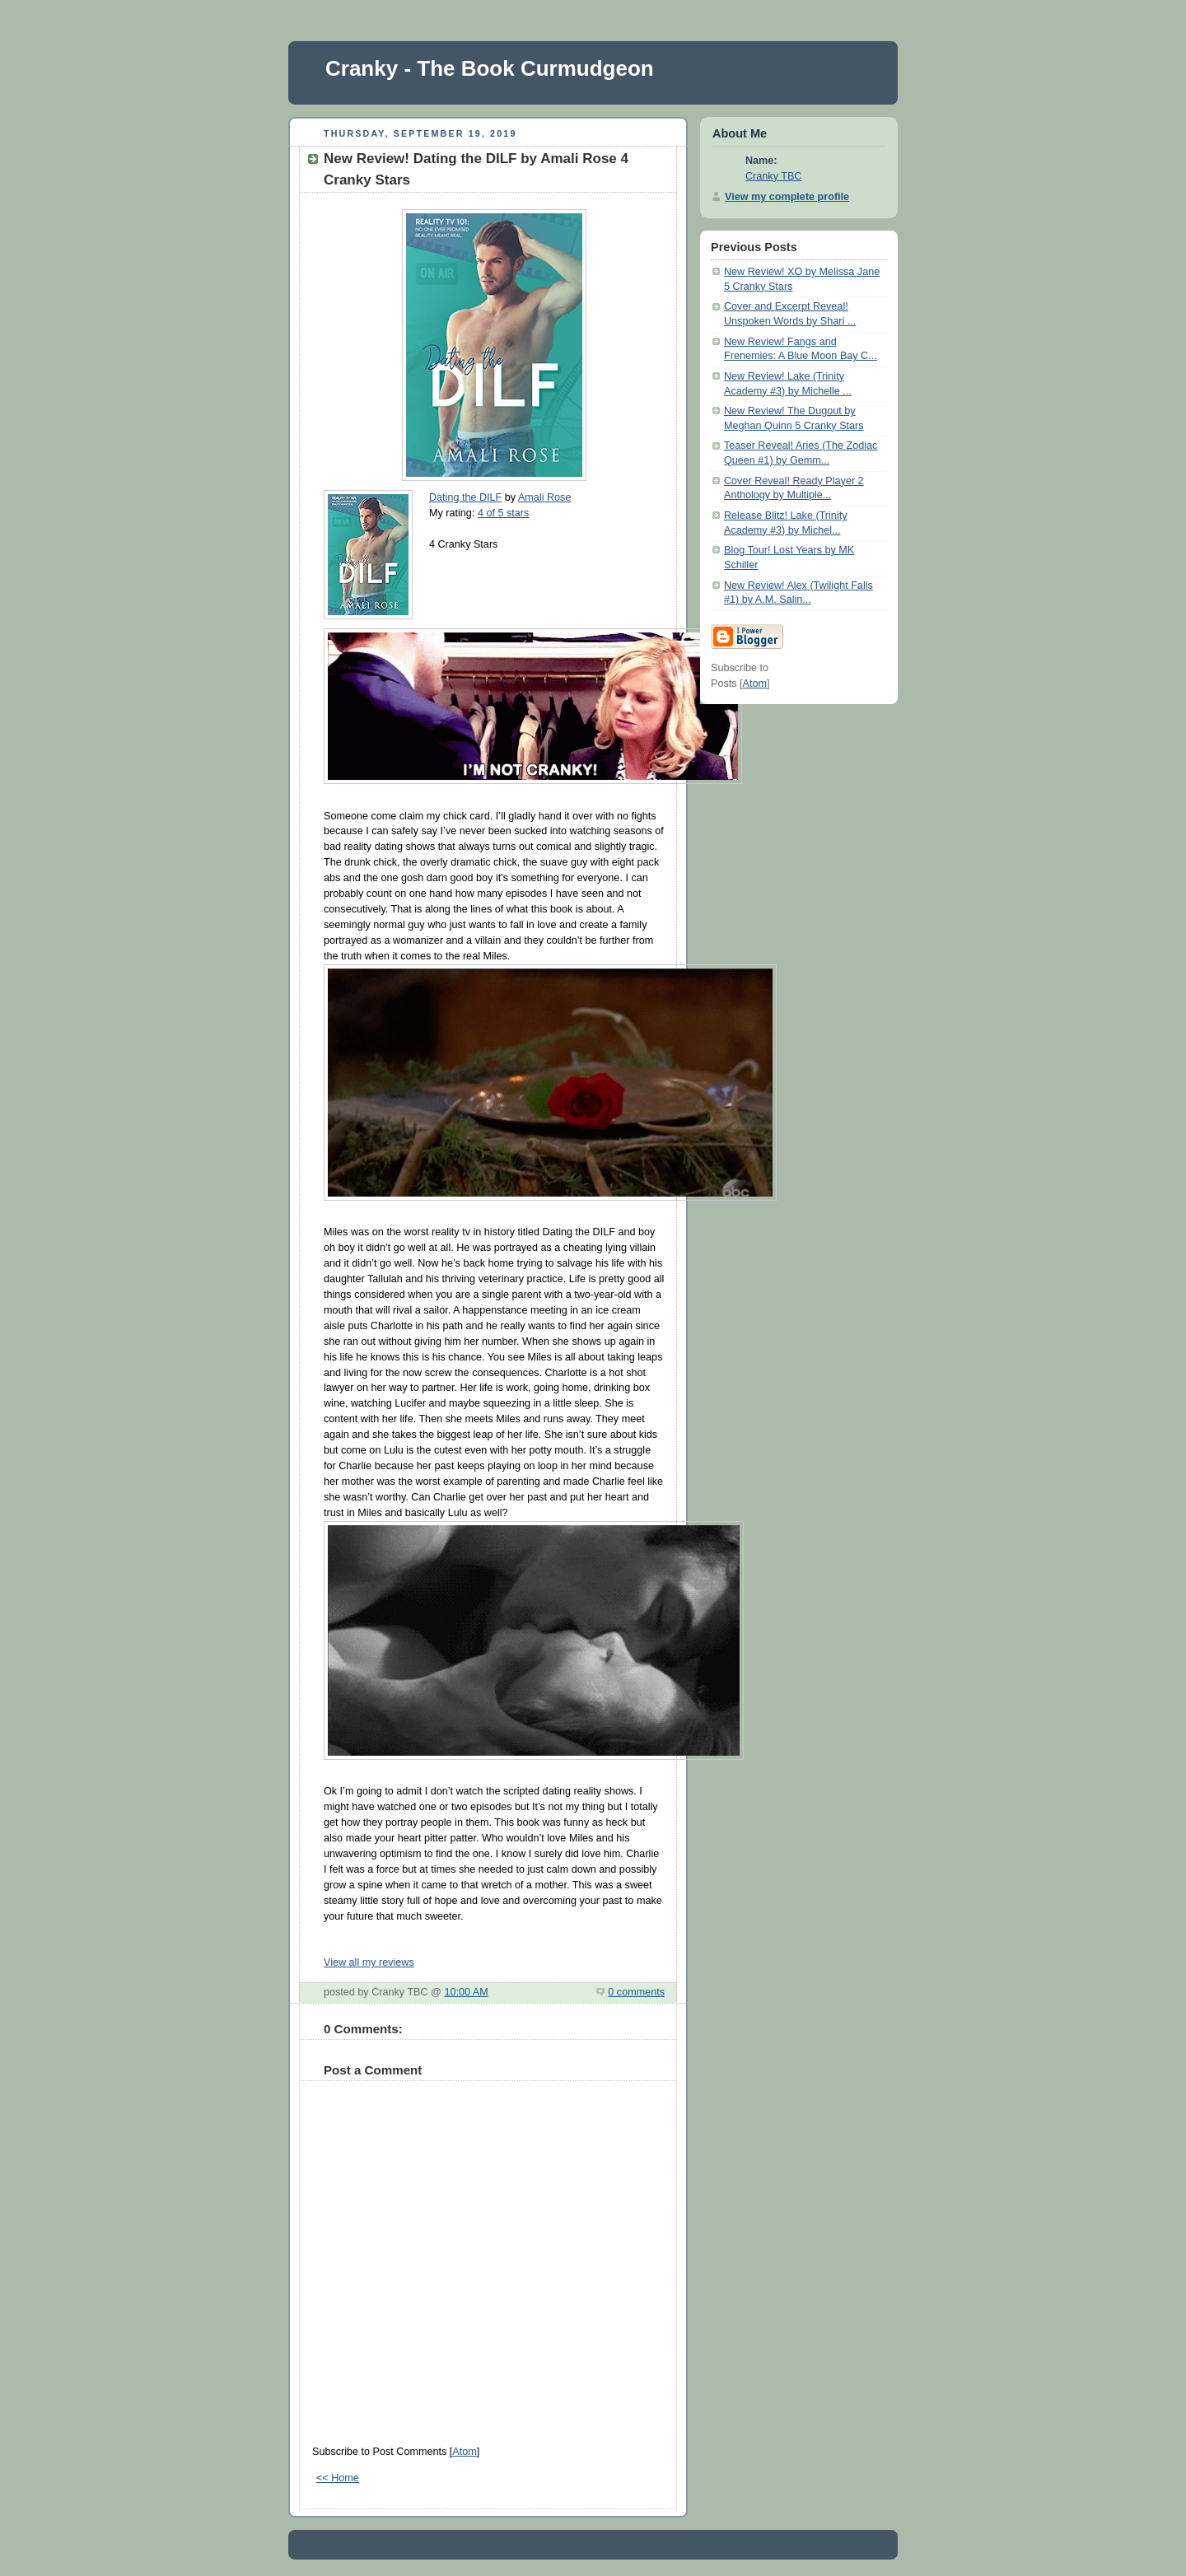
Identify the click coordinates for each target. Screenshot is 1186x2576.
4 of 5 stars (503, 513)
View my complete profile (787, 197)
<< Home (337, 2478)
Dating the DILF (465, 497)
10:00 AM (466, 1992)
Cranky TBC (773, 176)
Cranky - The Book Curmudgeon (489, 68)
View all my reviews (369, 1962)
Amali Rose (544, 497)
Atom (464, 2451)
